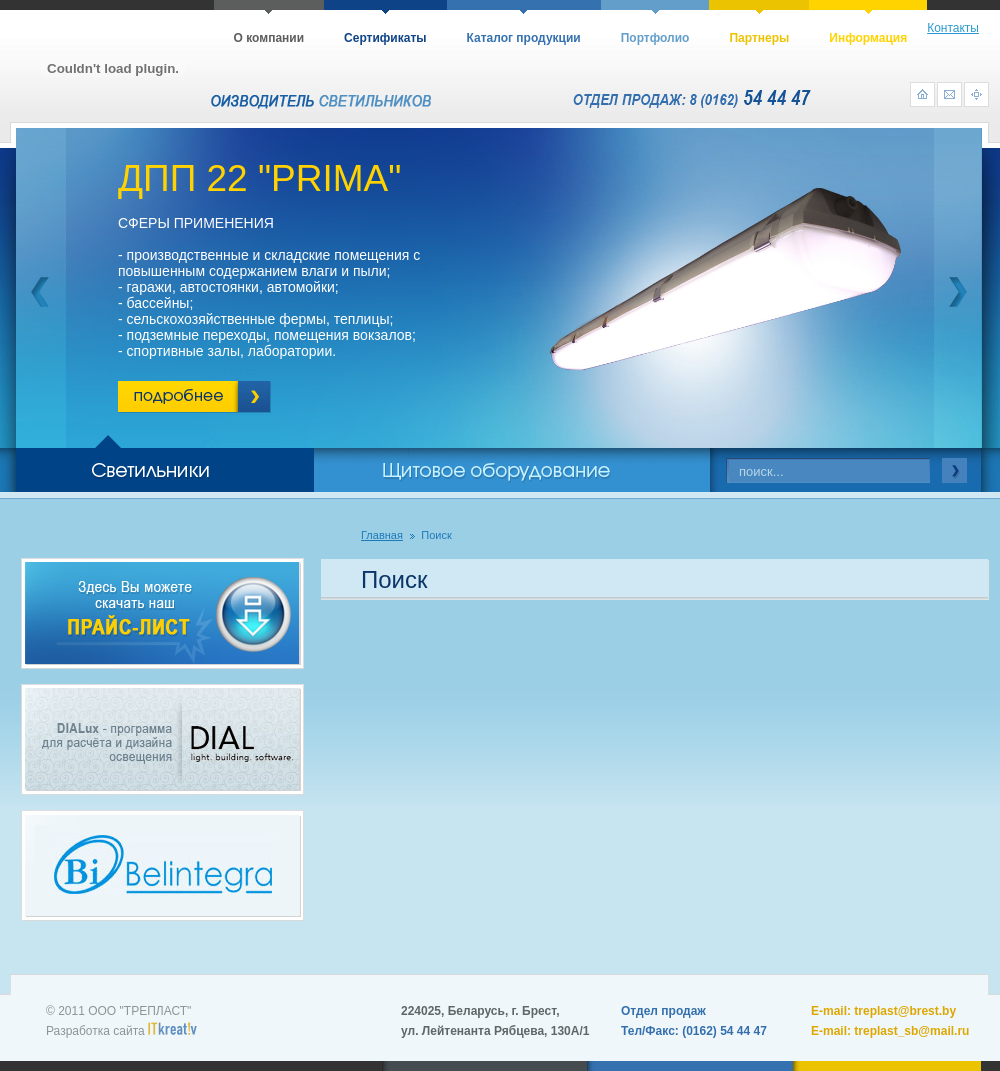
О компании (269, 38)
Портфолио (655, 38)
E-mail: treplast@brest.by (883, 1011)
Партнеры (759, 38)
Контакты (953, 28)
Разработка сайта (121, 1031)
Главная (382, 535)
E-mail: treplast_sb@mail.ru (890, 1031)
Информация (868, 38)
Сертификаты (385, 38)
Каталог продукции (524, 38)
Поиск (436, 535)
